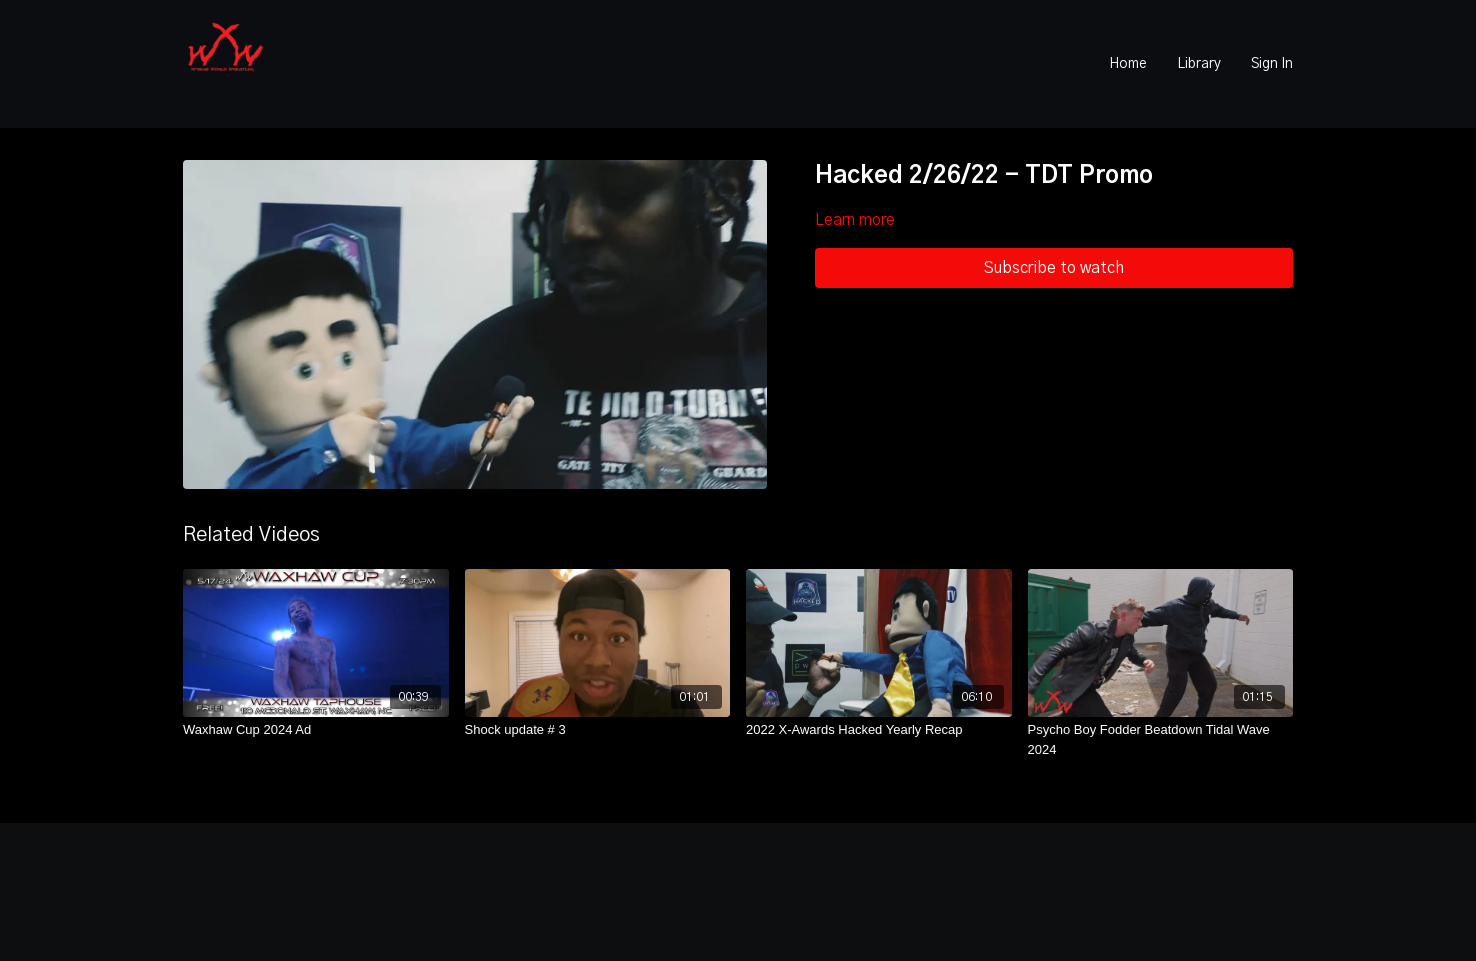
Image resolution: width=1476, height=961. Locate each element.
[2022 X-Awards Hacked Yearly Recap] (879, 730)
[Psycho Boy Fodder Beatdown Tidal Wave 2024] (1161, 739)
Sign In (1272, 64)
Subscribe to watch (1054, 268)
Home (1128, 64)
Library (1199, 64)
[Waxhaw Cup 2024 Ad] (316, 730)
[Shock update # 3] (598, 730)
